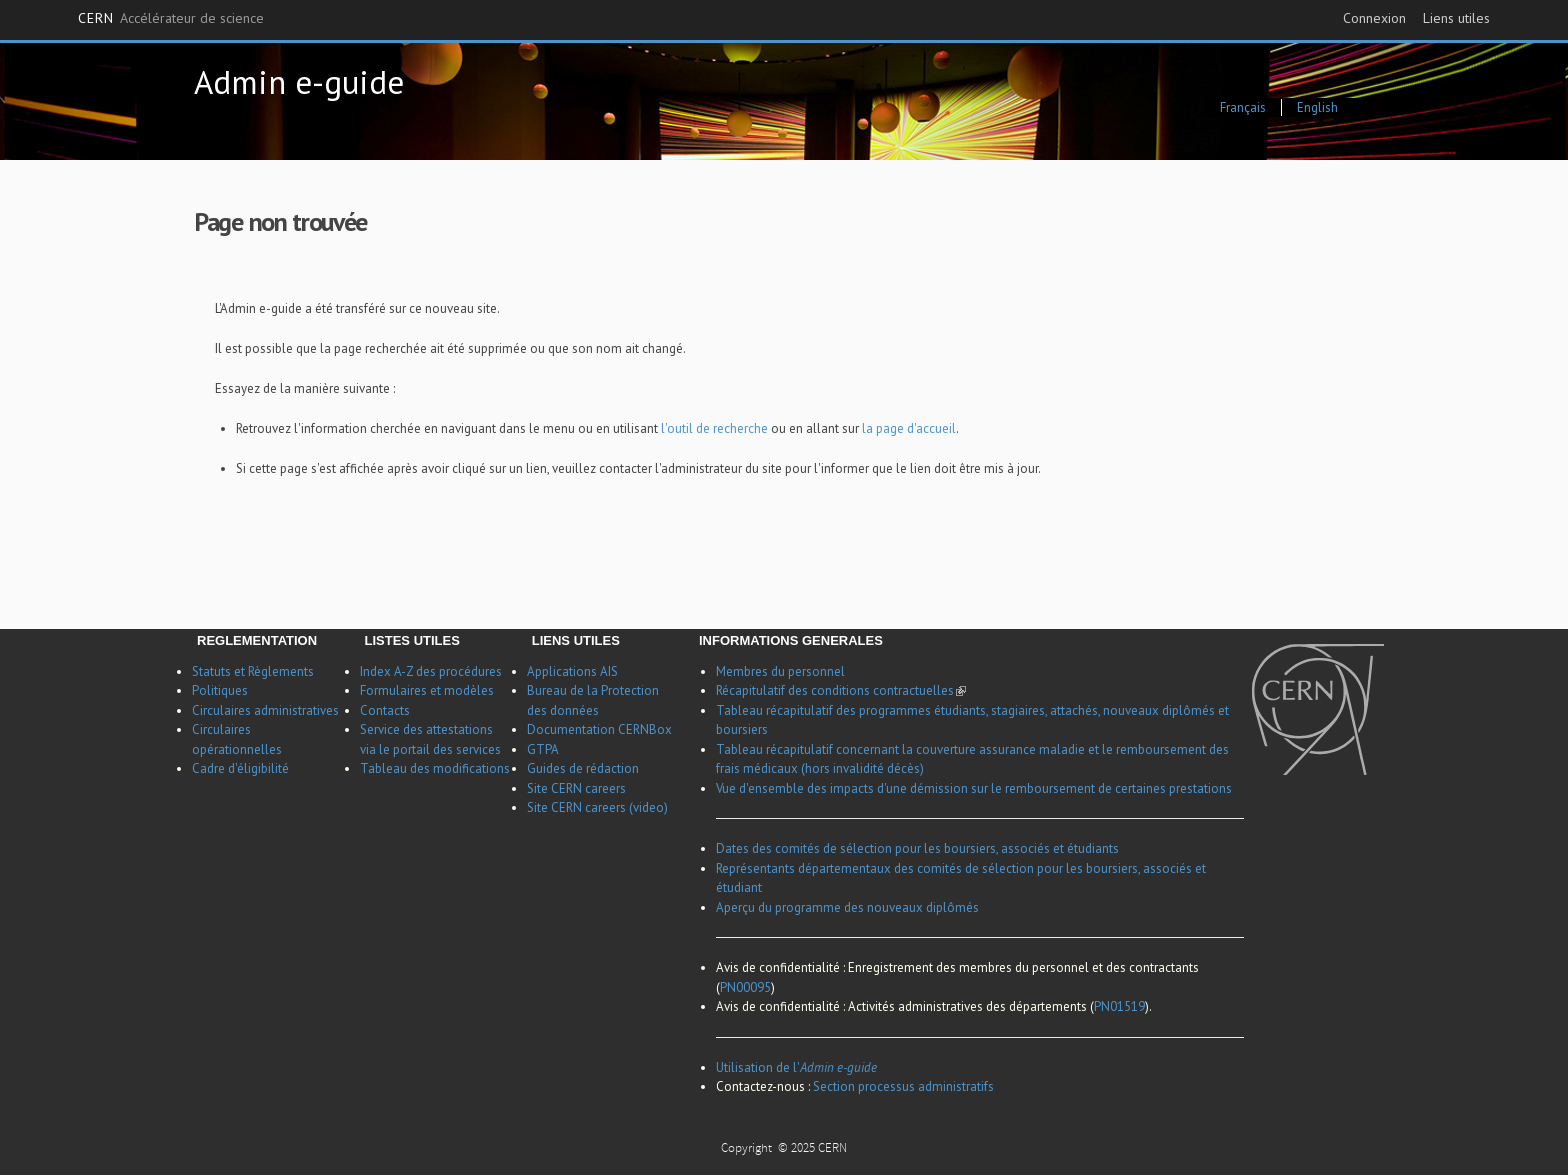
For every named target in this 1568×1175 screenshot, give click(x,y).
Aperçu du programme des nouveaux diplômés (847, 907)
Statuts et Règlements (253, 671)
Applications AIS (572, 671)
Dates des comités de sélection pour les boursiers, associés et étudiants (917, 848)
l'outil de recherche (716, 428)
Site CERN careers (576, 788)
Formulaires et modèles (427, 690)
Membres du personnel (780, 671)
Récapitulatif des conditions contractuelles (841, 690)
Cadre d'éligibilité (240, 768)
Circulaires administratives (265, 710)
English (1317, 107)
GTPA (543, 749)
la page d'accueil (909, 428)
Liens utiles (1456, 18)
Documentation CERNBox (599, 729)
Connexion (1374, 18)
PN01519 (1119, 1006)
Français (1243, 107)
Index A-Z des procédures (431, 671)
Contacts (385, 710)
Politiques (220, 690)
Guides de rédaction (583, 768)
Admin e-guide (299, 81)
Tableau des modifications (435, 768)
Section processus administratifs (903, 1086)
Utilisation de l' (796, 1067)
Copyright (748, 1149)
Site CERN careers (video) (597, 807)
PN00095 (745, 987)
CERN (171, 19)
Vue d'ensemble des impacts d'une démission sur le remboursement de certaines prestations (974, 788)
